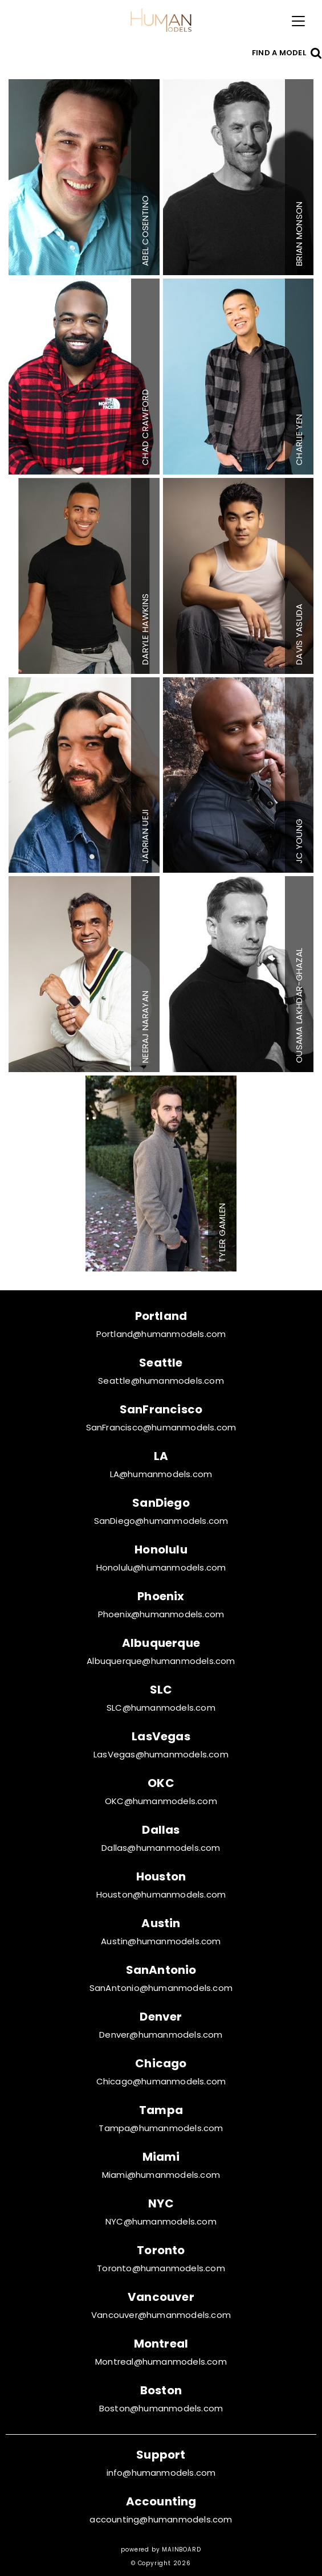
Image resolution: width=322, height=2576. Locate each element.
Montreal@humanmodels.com (161, 2362)
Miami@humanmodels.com (161, 2175)
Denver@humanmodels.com (160, 2035)
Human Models (161, 20)
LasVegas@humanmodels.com (161, 1754)
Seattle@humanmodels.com (161, 1381)
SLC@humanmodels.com (161, 1708)
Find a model (279, 52)
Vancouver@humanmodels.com (161, 2315)
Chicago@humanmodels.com (161, 2081)
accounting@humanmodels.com (160, 2519)
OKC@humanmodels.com (161, 1801)
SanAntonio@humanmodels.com (161, 1988)
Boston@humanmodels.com (161, 2408)
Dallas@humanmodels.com (160, 1848)
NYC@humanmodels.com (161, 2221)
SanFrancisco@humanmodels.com (161, 1427)
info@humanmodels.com (161, 2473)
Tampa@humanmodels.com (161, 2128)
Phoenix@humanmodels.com (161, 1614)
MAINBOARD (181, 2549)
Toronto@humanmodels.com (161, 2268)
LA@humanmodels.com (161, 1474)
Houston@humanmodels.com (161, 1894)
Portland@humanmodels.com (161, 1334)
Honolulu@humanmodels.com (161, 1567)
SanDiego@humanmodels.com (161, 1521)
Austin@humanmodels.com (161, 1941)
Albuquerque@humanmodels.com (161, 1661)
